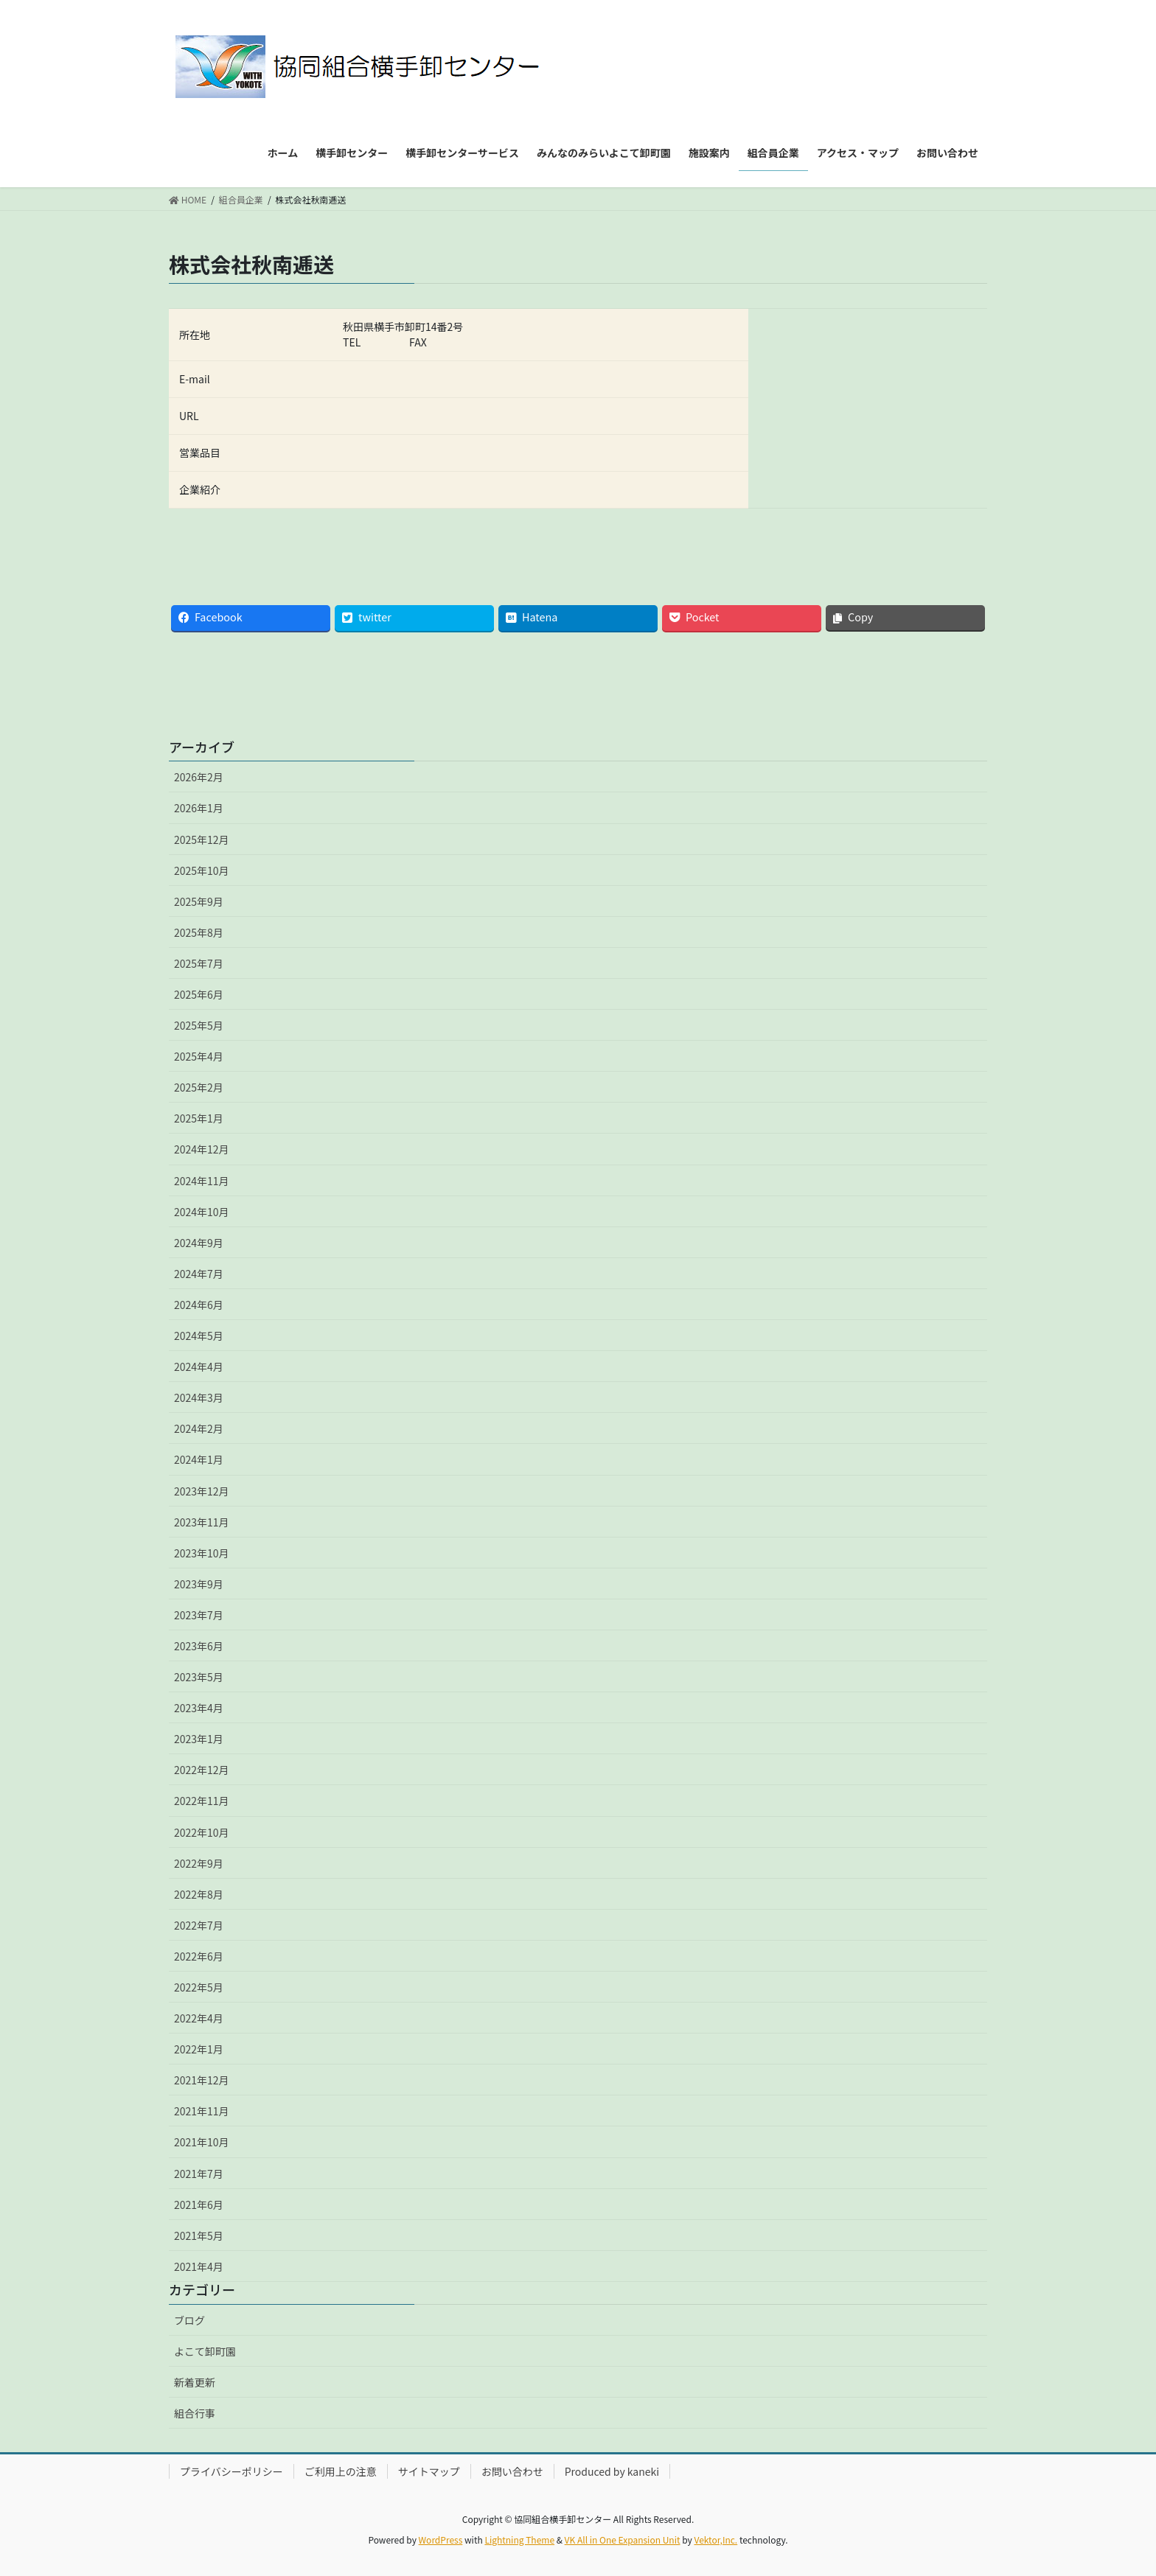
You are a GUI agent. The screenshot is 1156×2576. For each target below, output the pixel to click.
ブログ (189, 2320)
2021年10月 (201, 2142)
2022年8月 (198, 1894)
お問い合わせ (512, 2471)
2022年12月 (201, 1769)
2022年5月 (198, 1987)
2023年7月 (198, 1615)
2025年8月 (198, 932)
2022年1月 (198, 2049)
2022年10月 (201, 1832)
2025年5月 (198, 1025)
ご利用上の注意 (340, 2471)
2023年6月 (198, 1645)
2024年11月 (201, 1180)
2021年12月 (201, 2080)
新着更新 (194, 2382)
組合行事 (194, 2413)
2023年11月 (201, 1522)
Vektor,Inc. (715, 2539)
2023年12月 (201, 1491)
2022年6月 (198, 1956)
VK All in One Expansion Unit (622, 2539)
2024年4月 (198, 1366)
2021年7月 (198, 2173)
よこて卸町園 (205, 2351)
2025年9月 (198, 901)
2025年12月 (201, 839)
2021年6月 (198, 2204)
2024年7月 (198, 1273)
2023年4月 (198, 1707)
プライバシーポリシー (231, 2471)
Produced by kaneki (612, 2471)
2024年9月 (198, 1242)
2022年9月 (198, 1863)
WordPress (441, 2539)
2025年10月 (201, 870)
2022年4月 (198, 2018)
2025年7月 (198, 963)
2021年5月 (198, 2235)
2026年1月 (198, 807)
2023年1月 (198, 1738)
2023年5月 (198, 1676)
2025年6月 (198, 994)
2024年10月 (201, 1211)
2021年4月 (198, 2266)
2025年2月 (198, 1087)
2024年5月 (198, 1335)
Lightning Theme (519, 2539)
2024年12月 (201, 1149)
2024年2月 (198, 1428)
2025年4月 (198, 1056)
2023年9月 (198, 1584)
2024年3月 (198, 1397)
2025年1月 (198, 1118)
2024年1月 (198, 1459)
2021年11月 (201, 2111)
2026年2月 (198, 776)
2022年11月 (201, 1800)
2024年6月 (198, 1304)
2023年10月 (201, 1553)
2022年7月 (198, 1925)
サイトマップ (429, 2471)
